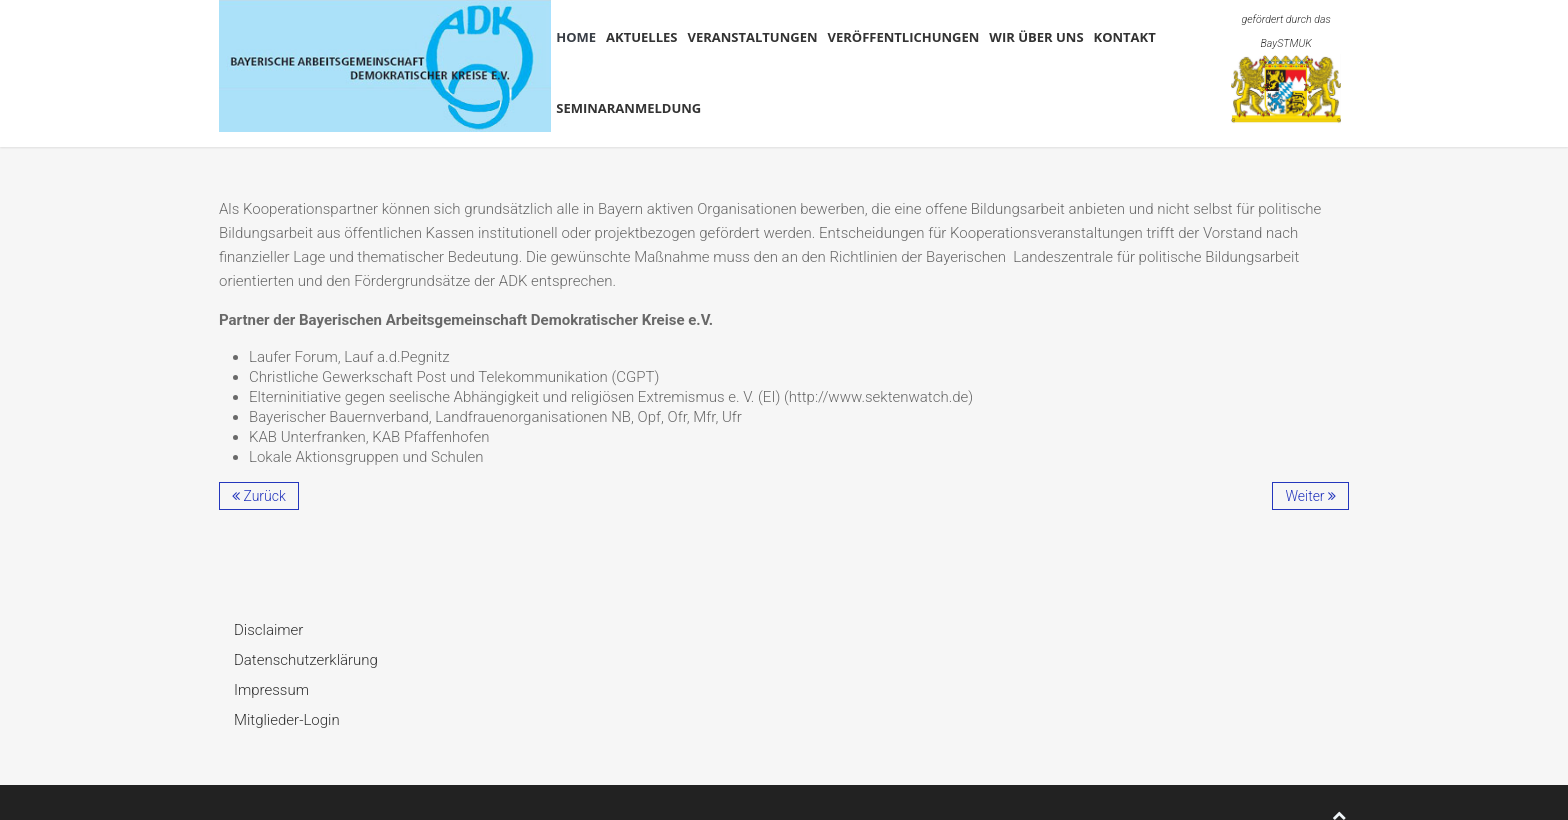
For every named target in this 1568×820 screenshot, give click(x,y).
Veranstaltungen (752, 37)
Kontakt (1125, 37)
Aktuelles (641, 37)
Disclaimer (268, 630)
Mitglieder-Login (287, 720)
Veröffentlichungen (904, 37)
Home (576, 37)
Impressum (271, 690)
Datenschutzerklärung (306, 660)
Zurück (259, 496)
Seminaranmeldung (628, 108)
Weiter (1310, 496)
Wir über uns (1036, 37)
